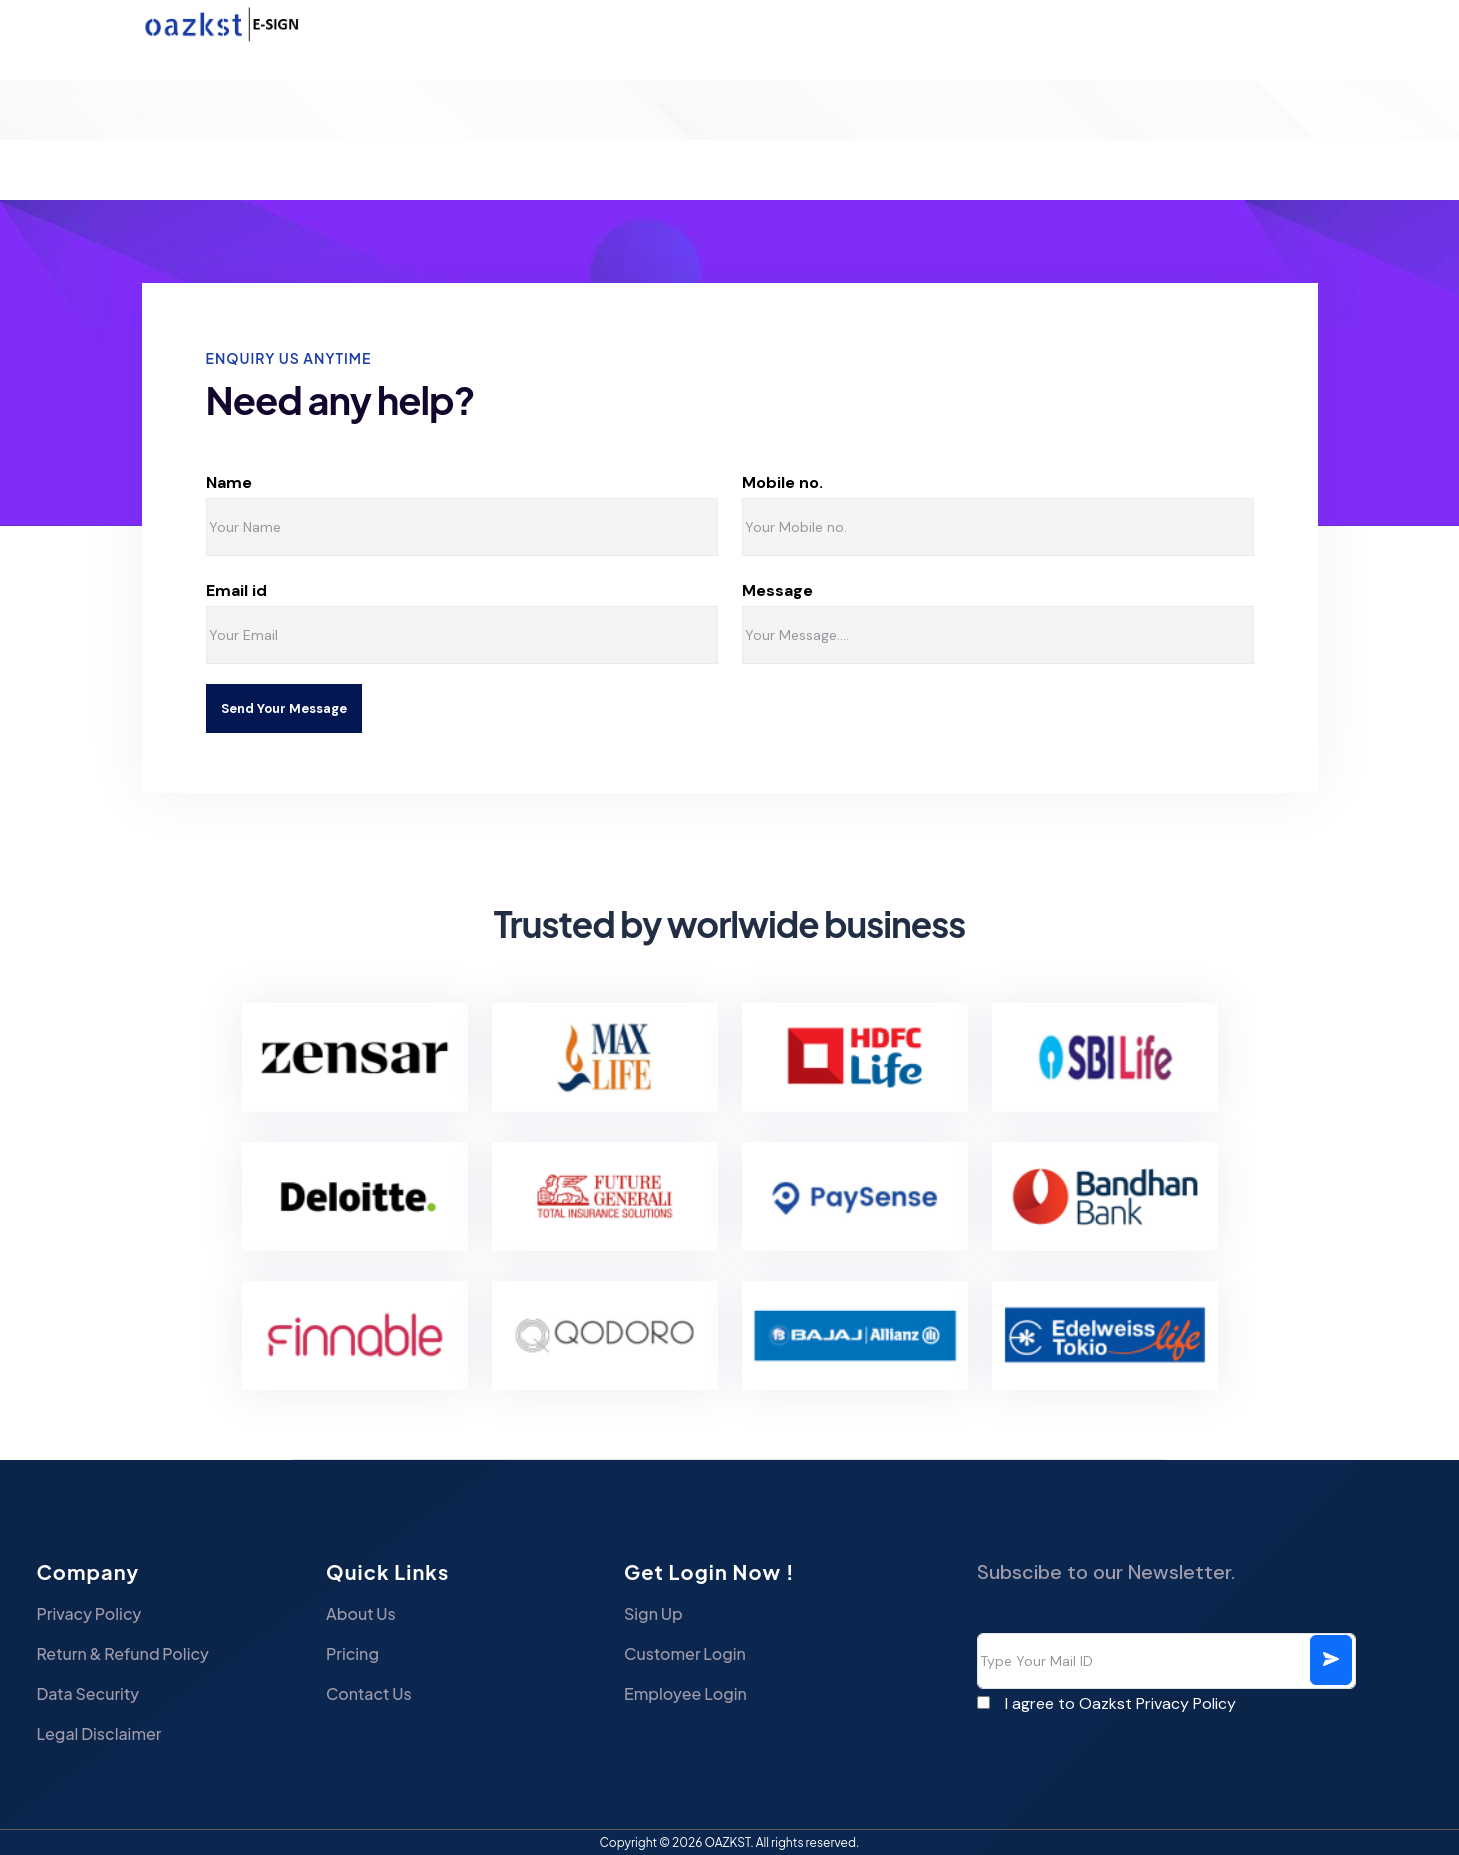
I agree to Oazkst (1120, 1703)
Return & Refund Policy (122, 1653)
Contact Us (369, 1693)
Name (302, 483)
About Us (361, 1613)
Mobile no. (873, 482)
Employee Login (685, 1693)
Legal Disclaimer (98, 1733)
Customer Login (685, 1653)
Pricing (352, 1653)
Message (863, 591)
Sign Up (653, 1613)
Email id (297, 591)
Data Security (87, 1693)
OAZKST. (729, 1842)
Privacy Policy (88, 1613)
